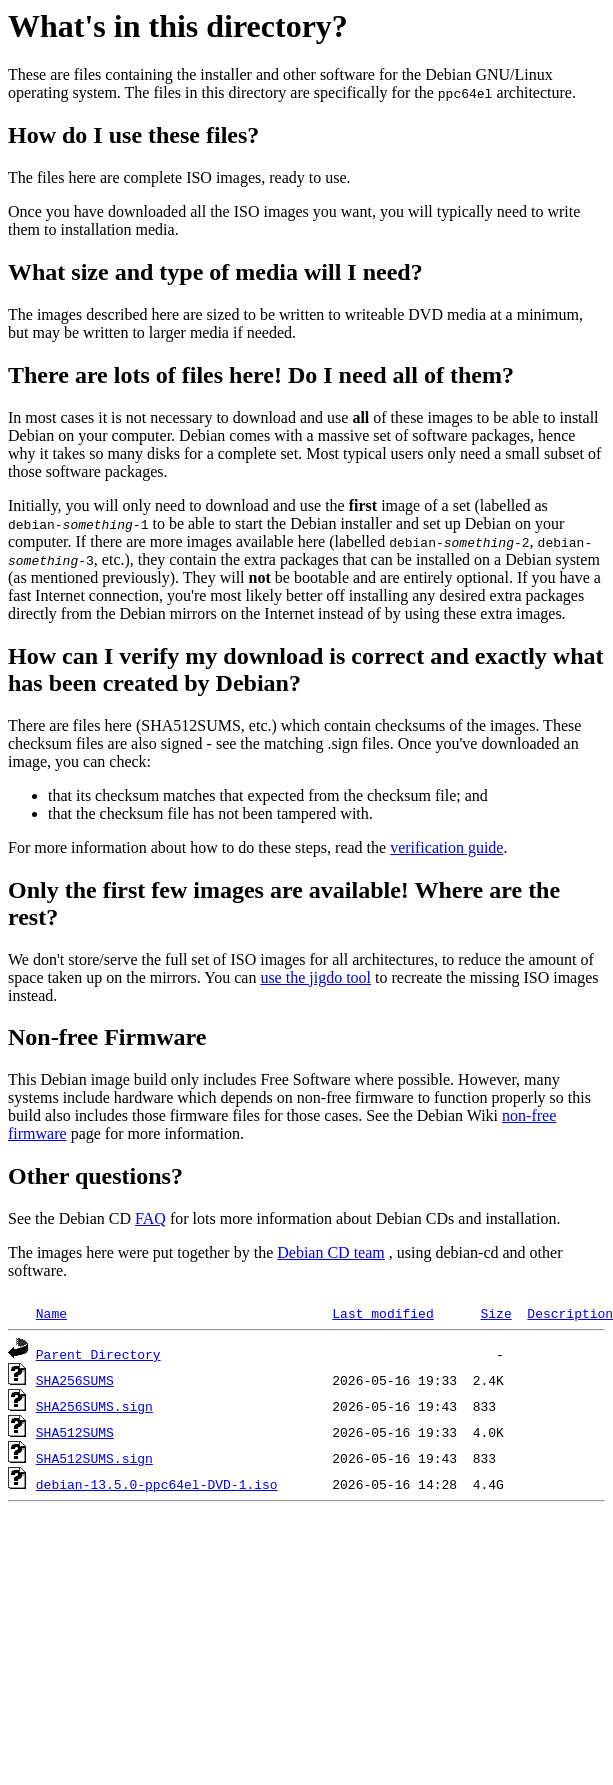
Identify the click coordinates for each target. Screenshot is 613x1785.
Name (51, 1313)
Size (495, 1313)
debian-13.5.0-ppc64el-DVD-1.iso (157, 1484)
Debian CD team (331, 1252)
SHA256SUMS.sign (94, 1406)
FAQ (150, 1218)
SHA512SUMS (75, 1432)
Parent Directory (98, 1354)
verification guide (446, 847)
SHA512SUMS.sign (94, 1458)
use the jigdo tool (315, 977)
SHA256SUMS (75, 1380)
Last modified (382, 1313)
